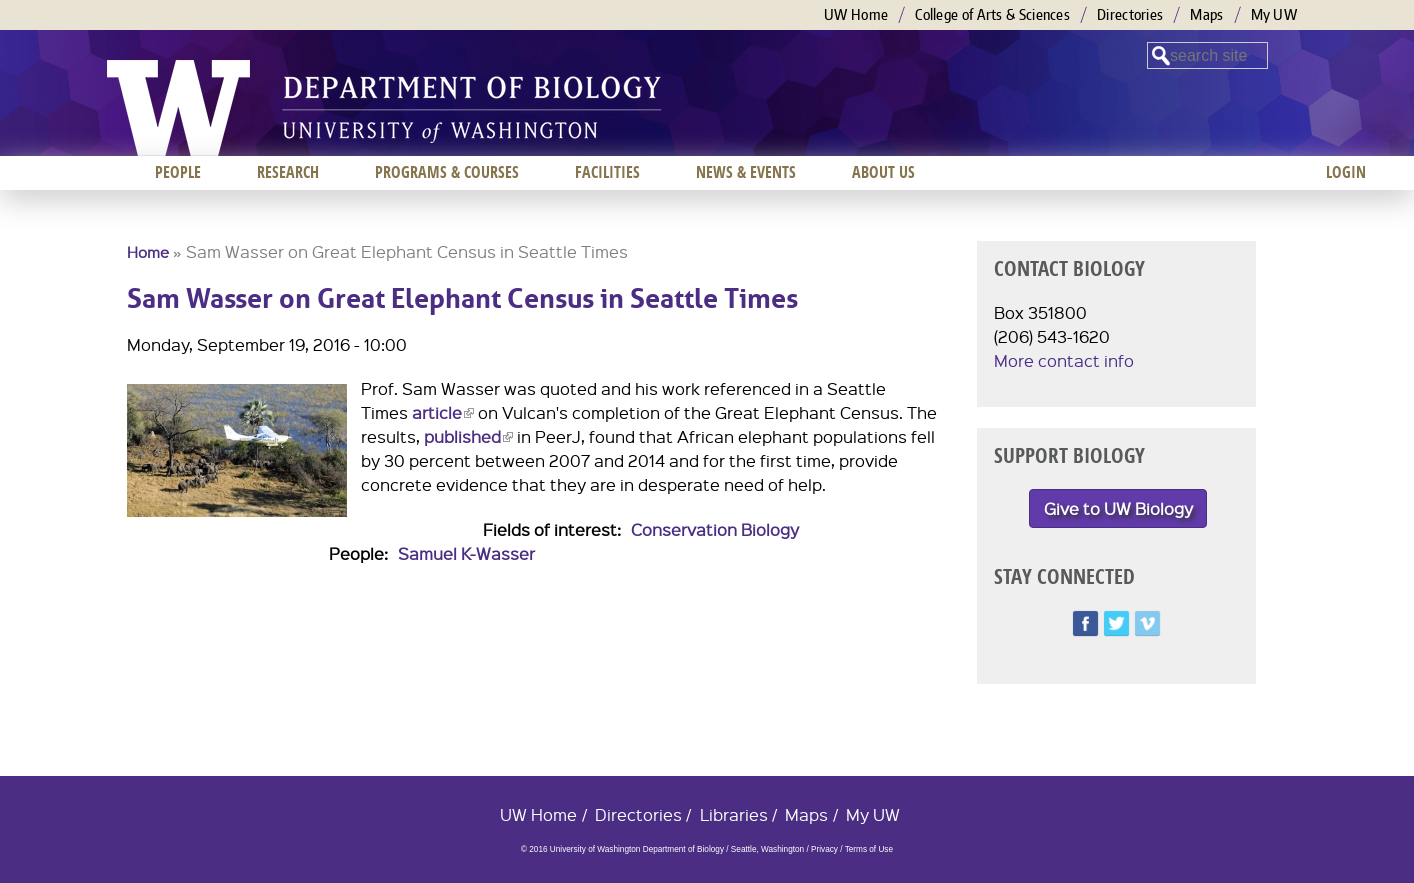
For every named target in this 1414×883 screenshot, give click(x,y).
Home (148, 252)
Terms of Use (869, 849)
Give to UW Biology (1118, 508)
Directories (1130, 14)
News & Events (746, 172)
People (178, 172)
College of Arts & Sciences (992, 14)
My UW (1274, 14)
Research (288, 172)
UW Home (856, 14)
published (468, 436)
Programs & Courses (447, 172)
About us (883, 172)
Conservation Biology (715, 529)
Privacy (824, 849)
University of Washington (178, 108)
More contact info (1064, 360)
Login (1346, 172)
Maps (1206, 14)
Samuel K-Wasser (466, 553)
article (443, 412)
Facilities (607, 172)
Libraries (734, 814)
